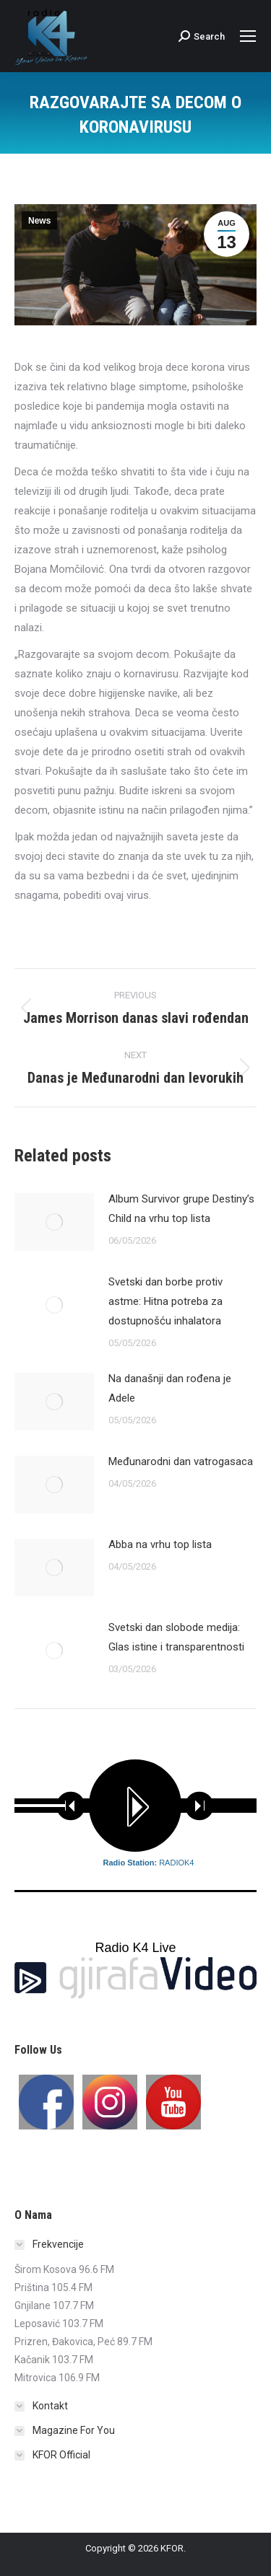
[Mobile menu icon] (248, 36)
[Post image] (54, 1222)
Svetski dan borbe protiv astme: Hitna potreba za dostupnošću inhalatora (165, 1301)
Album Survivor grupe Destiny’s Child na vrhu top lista (181, 1208)
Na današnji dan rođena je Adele (169, 1388)
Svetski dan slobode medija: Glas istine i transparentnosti (176, 1637)
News (39, 221)
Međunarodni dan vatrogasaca (180, 1461)
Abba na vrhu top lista (160, 1544)
